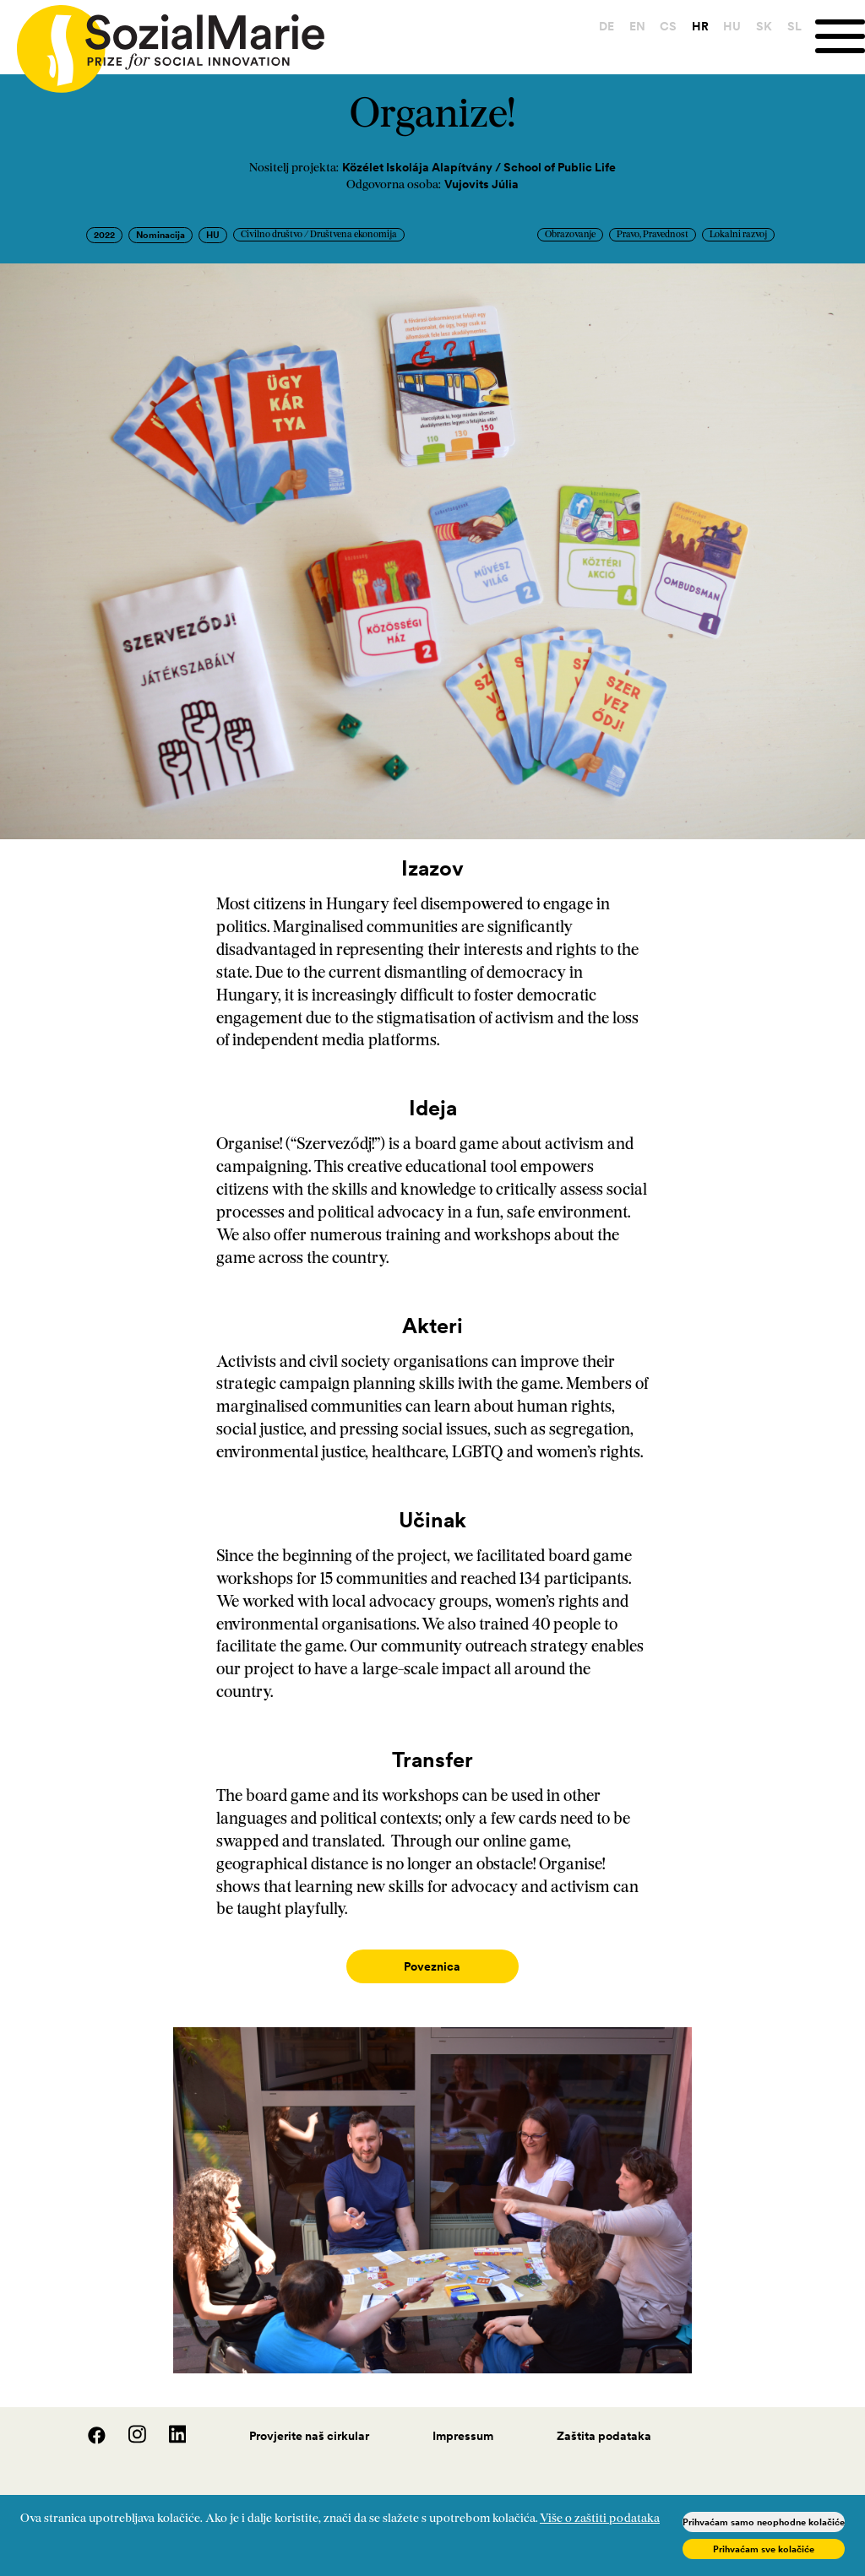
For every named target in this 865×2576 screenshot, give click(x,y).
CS (662, 26)
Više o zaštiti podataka (600, 2519)
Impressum (462, 2419)
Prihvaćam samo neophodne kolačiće (764, 2522)
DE (600, 26)
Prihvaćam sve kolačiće (763, 2549)
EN (631, 26)
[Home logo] (162, 41)
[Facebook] (88, 2423)
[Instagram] (128, 2423)
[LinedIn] (168, 2423)
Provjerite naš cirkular (309, 2419)
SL (788, 26)
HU (727, 26)
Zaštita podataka (604, 2419)
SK (758, 26)
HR (694, 26)
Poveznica (432, 1966)
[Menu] (837, 37)
